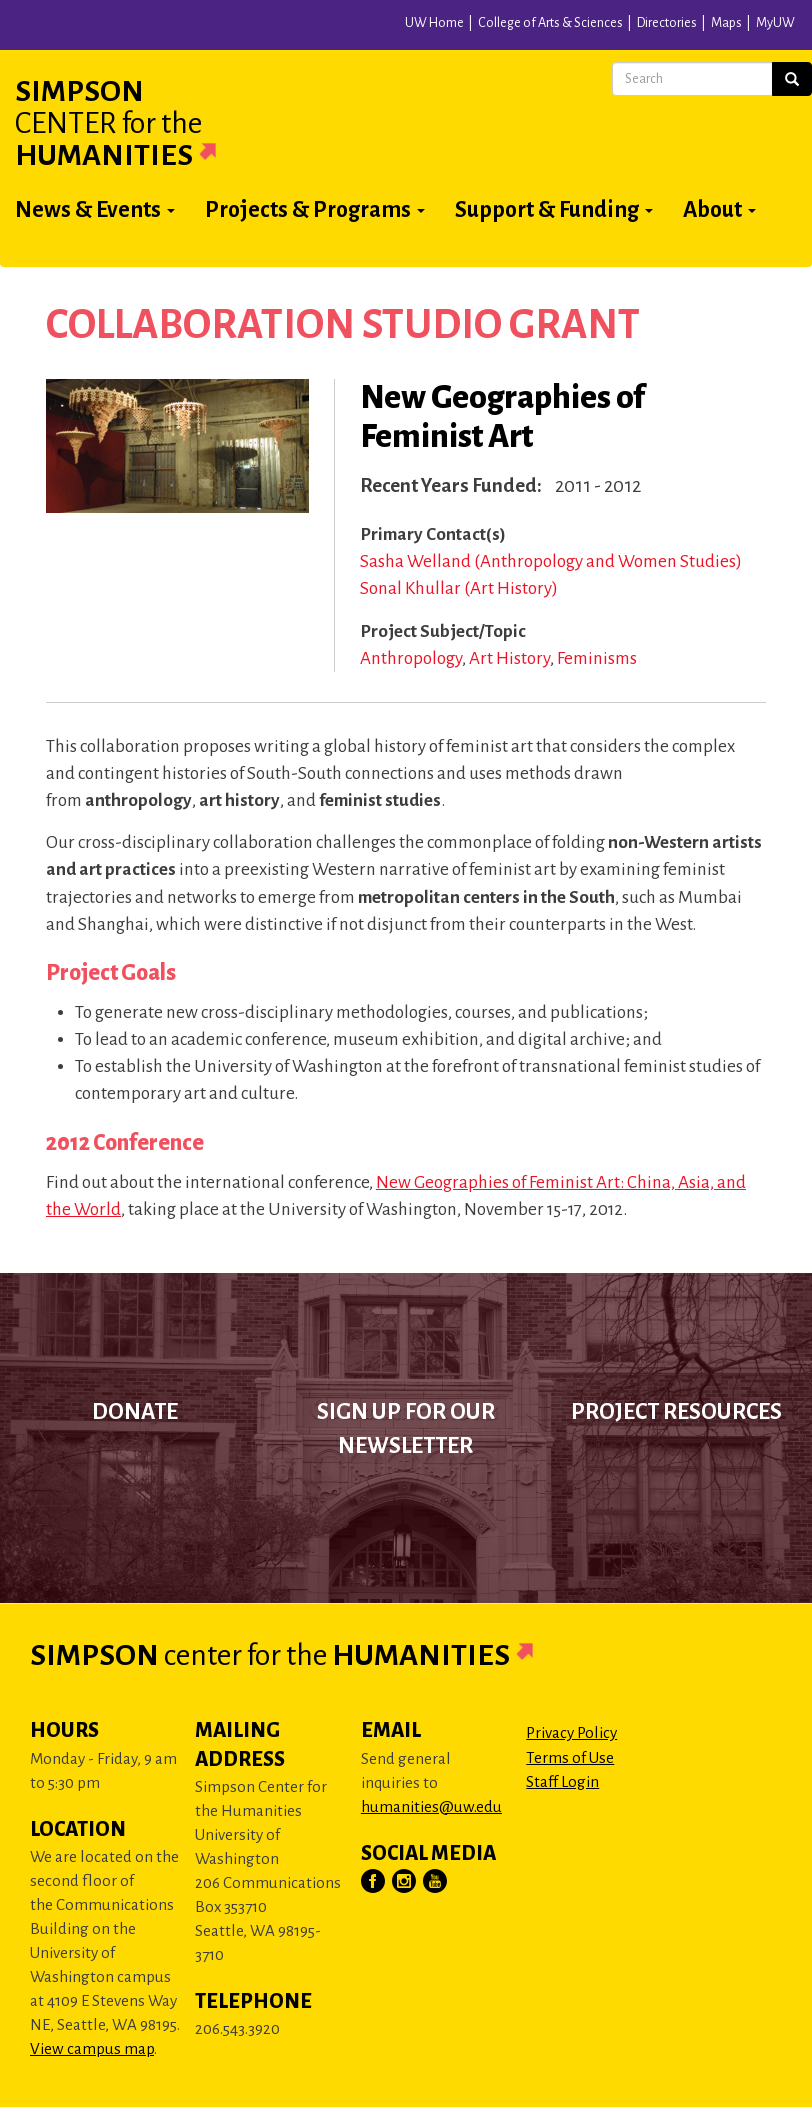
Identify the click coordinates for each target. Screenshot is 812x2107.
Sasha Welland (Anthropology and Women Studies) (551, 561)
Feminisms (597, 658)
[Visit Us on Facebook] (374, 1882)
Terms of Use (570, 1757)
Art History (509, 658)
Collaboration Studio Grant (343, 325)
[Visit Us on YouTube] (436, 1882)
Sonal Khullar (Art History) (459, 588)
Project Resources (676, 1412)
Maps (726, 23)
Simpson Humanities (140, 123)
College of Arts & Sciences (550, 23)
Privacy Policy (571, 1732)
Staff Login (562, 1781)
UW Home (434, 23)
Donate (135, 1412)
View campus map (92, 2048)
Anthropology (411, 658)
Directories (667, 23)
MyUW (775, 23)
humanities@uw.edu (431, 1806)
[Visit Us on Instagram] (405, 1882)
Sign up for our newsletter (406, 1429)
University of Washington (227, 29)
